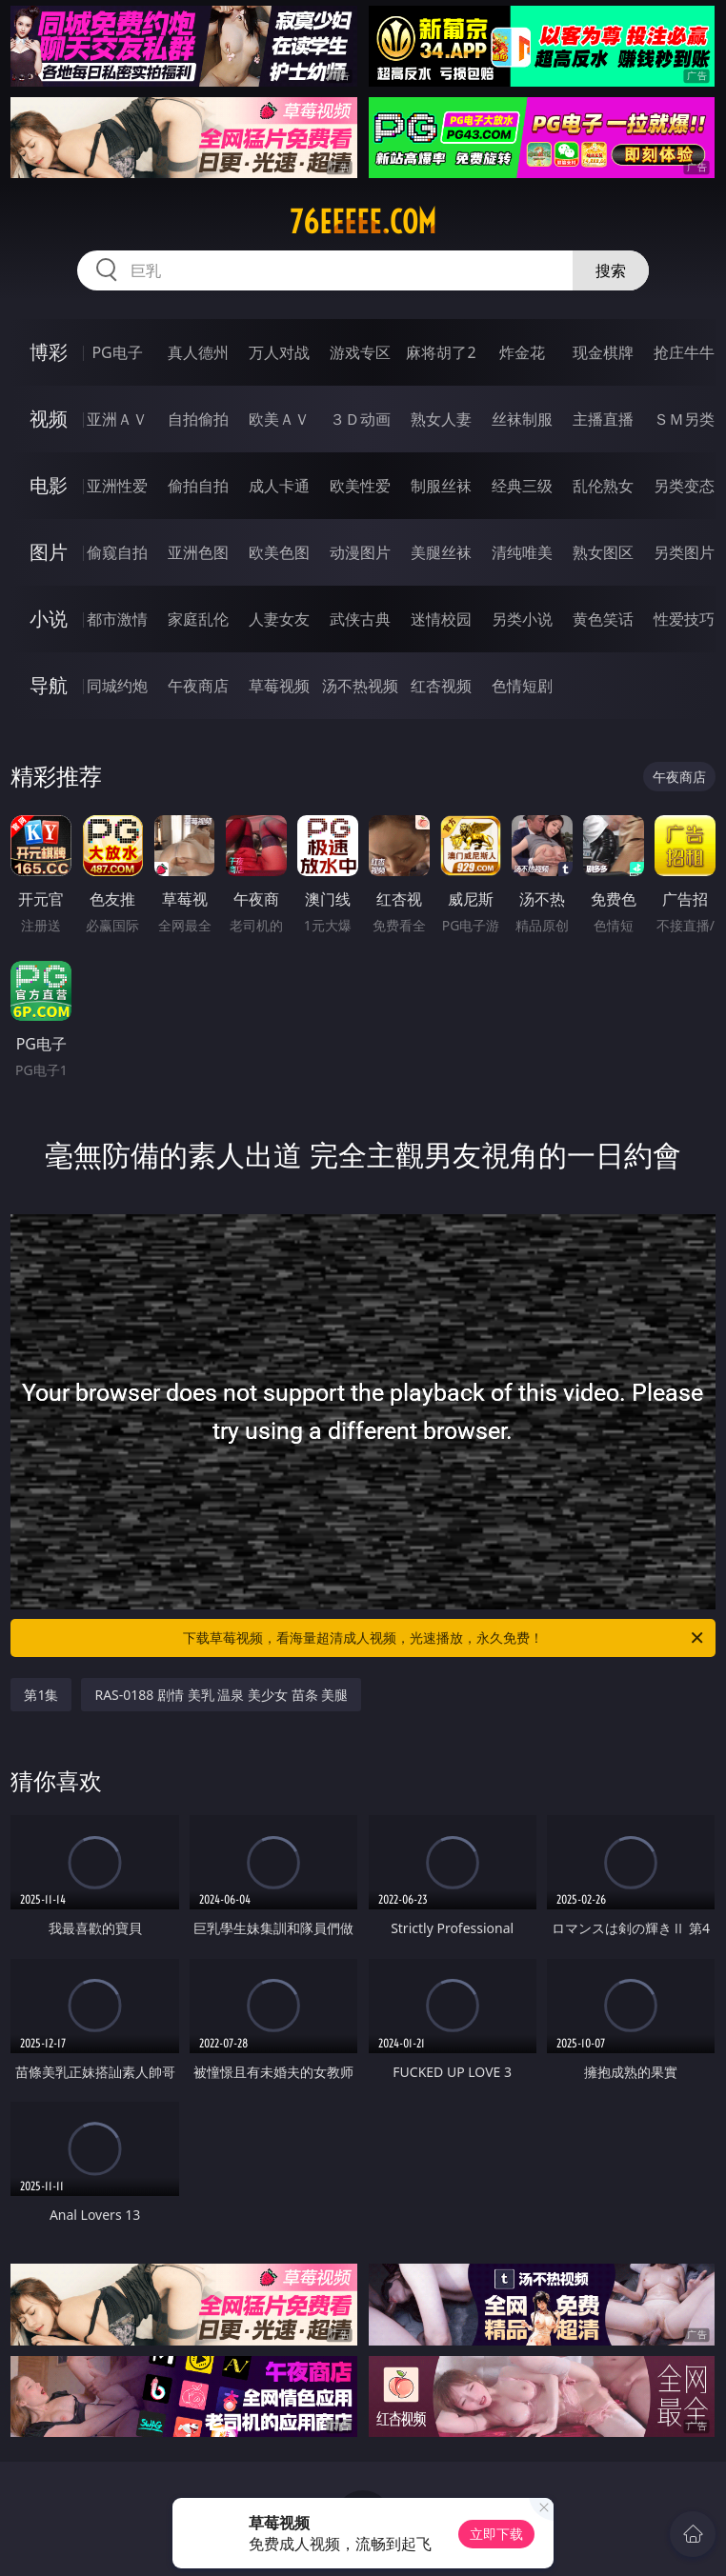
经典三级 (522, 485)
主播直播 (603, 419)
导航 (49, 685)
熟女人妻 (441, 419)
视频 (49, 418)
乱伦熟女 (603, 485)
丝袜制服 (522, 419)
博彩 (49, 352)
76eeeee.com (363, 222)
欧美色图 (279, 552)
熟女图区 (603, 552)
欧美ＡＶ (279, 419)
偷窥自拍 (117, 552)
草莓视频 (279, 685)
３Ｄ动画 (360, 419)
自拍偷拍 (198, 419)
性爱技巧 (684, 619)
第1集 (41, 1695)
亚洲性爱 (117, 485)
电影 (49, 485)
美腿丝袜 (441, 552)
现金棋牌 (603, 352)
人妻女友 (279, 619)
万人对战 (279, 352)
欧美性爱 (360, 485)
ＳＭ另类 (684, 419)
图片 (49, 552)
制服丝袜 (441, 485)
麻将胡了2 (440, 352)
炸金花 (522, 352)
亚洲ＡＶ (117, 419)
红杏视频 (441, 685)
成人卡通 (279, 485)
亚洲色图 (198, 552)
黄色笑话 (603, 619)
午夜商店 (198, 685)
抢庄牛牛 (684, 352)
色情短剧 (522, 685)
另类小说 (522, 619)
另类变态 (684, 485)
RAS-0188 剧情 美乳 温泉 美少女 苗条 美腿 (221, 1695)
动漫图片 (360, 552)
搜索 (610, 270)
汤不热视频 (360, 685)
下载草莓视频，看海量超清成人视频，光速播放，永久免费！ (444, 1638)
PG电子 (116, 352)
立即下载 (496, 2534)
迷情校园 (441, 619)
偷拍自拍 (198, 485)
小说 (49, 618)
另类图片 (684, 552)
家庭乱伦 (198, 619)
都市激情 (117, 619)
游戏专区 (360, 352)
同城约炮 (117, 685)
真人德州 (198, 352)
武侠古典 (360, 619)
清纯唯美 (522, 552)
